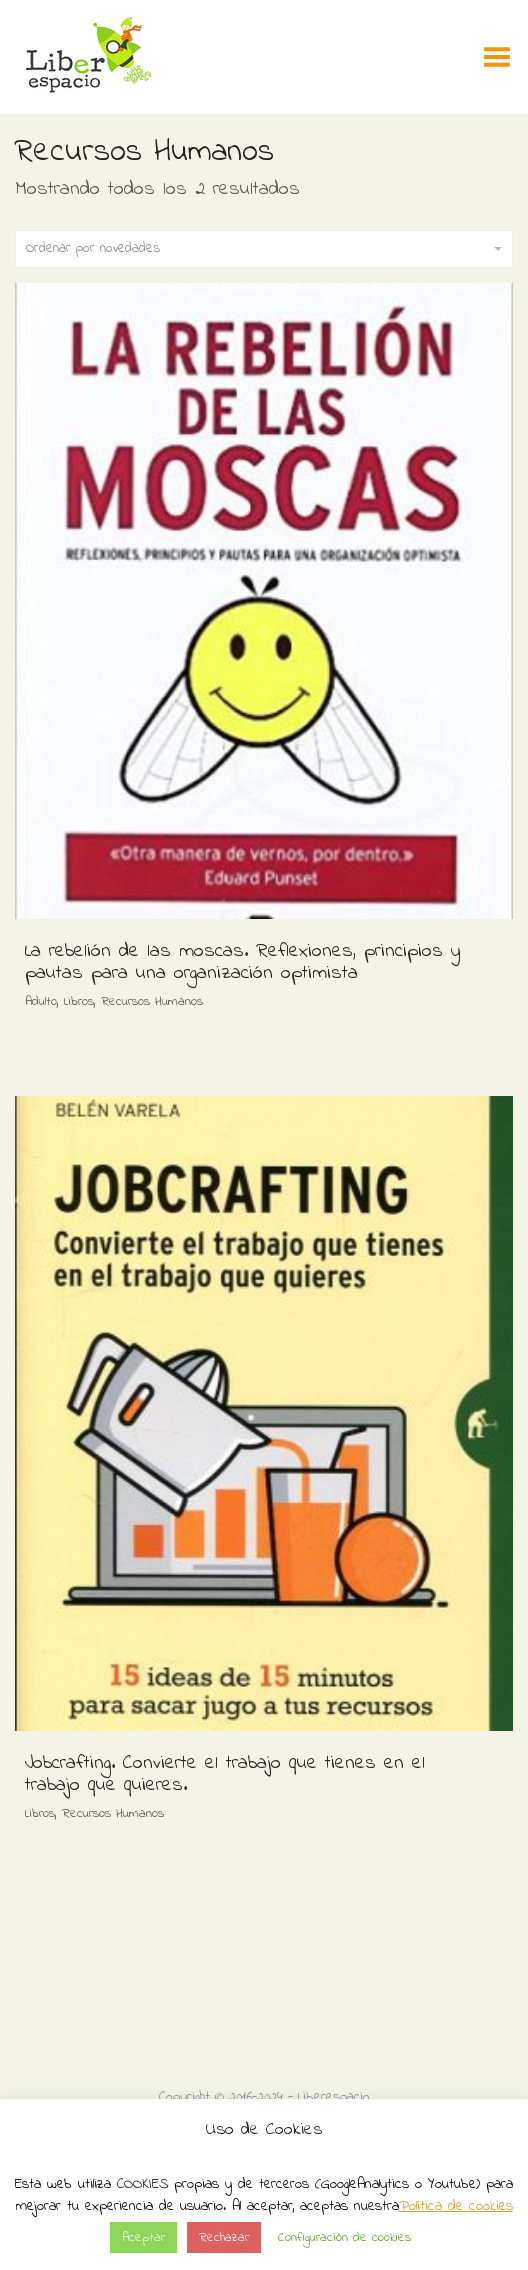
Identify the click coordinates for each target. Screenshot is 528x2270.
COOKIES (142, 2184)
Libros (79, 1001)
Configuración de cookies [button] (344, 2237)
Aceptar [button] (143, 2237)
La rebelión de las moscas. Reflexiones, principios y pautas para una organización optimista (242, 962)
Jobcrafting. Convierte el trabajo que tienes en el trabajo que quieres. (225, 1774)
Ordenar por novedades (264, 248)
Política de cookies (456, 2206)
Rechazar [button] (224, 2237)
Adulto (41, 1001)
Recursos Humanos (152, 1001)
